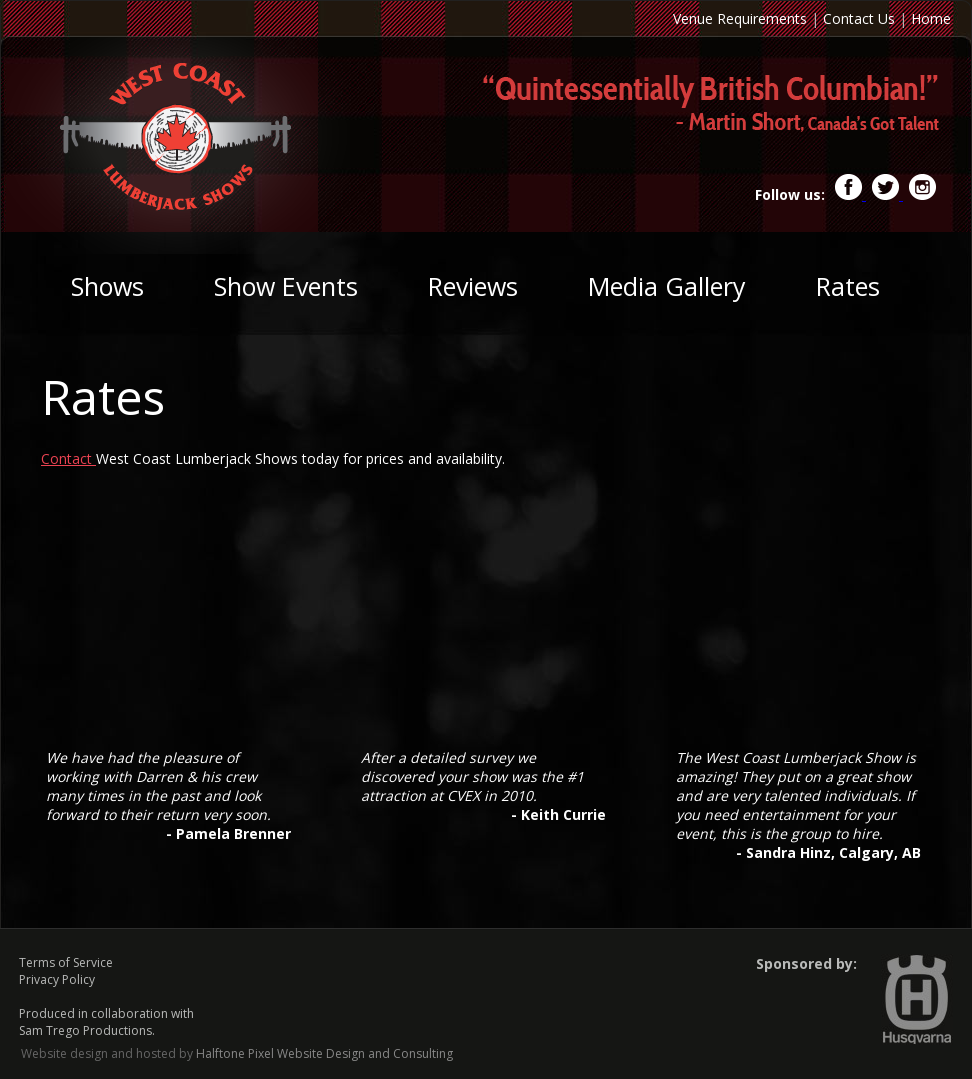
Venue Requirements (740, 18)
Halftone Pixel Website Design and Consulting (324, 1053)
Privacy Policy (57, 979)
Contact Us (859, 18)
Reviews (473, 286)
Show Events (286, 286)
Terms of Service (66, 962)
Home (931, 18)
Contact (68, 458)
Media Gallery (667, 286)
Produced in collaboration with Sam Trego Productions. (106, 1022)
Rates (848, 286)
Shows (107, 286)
